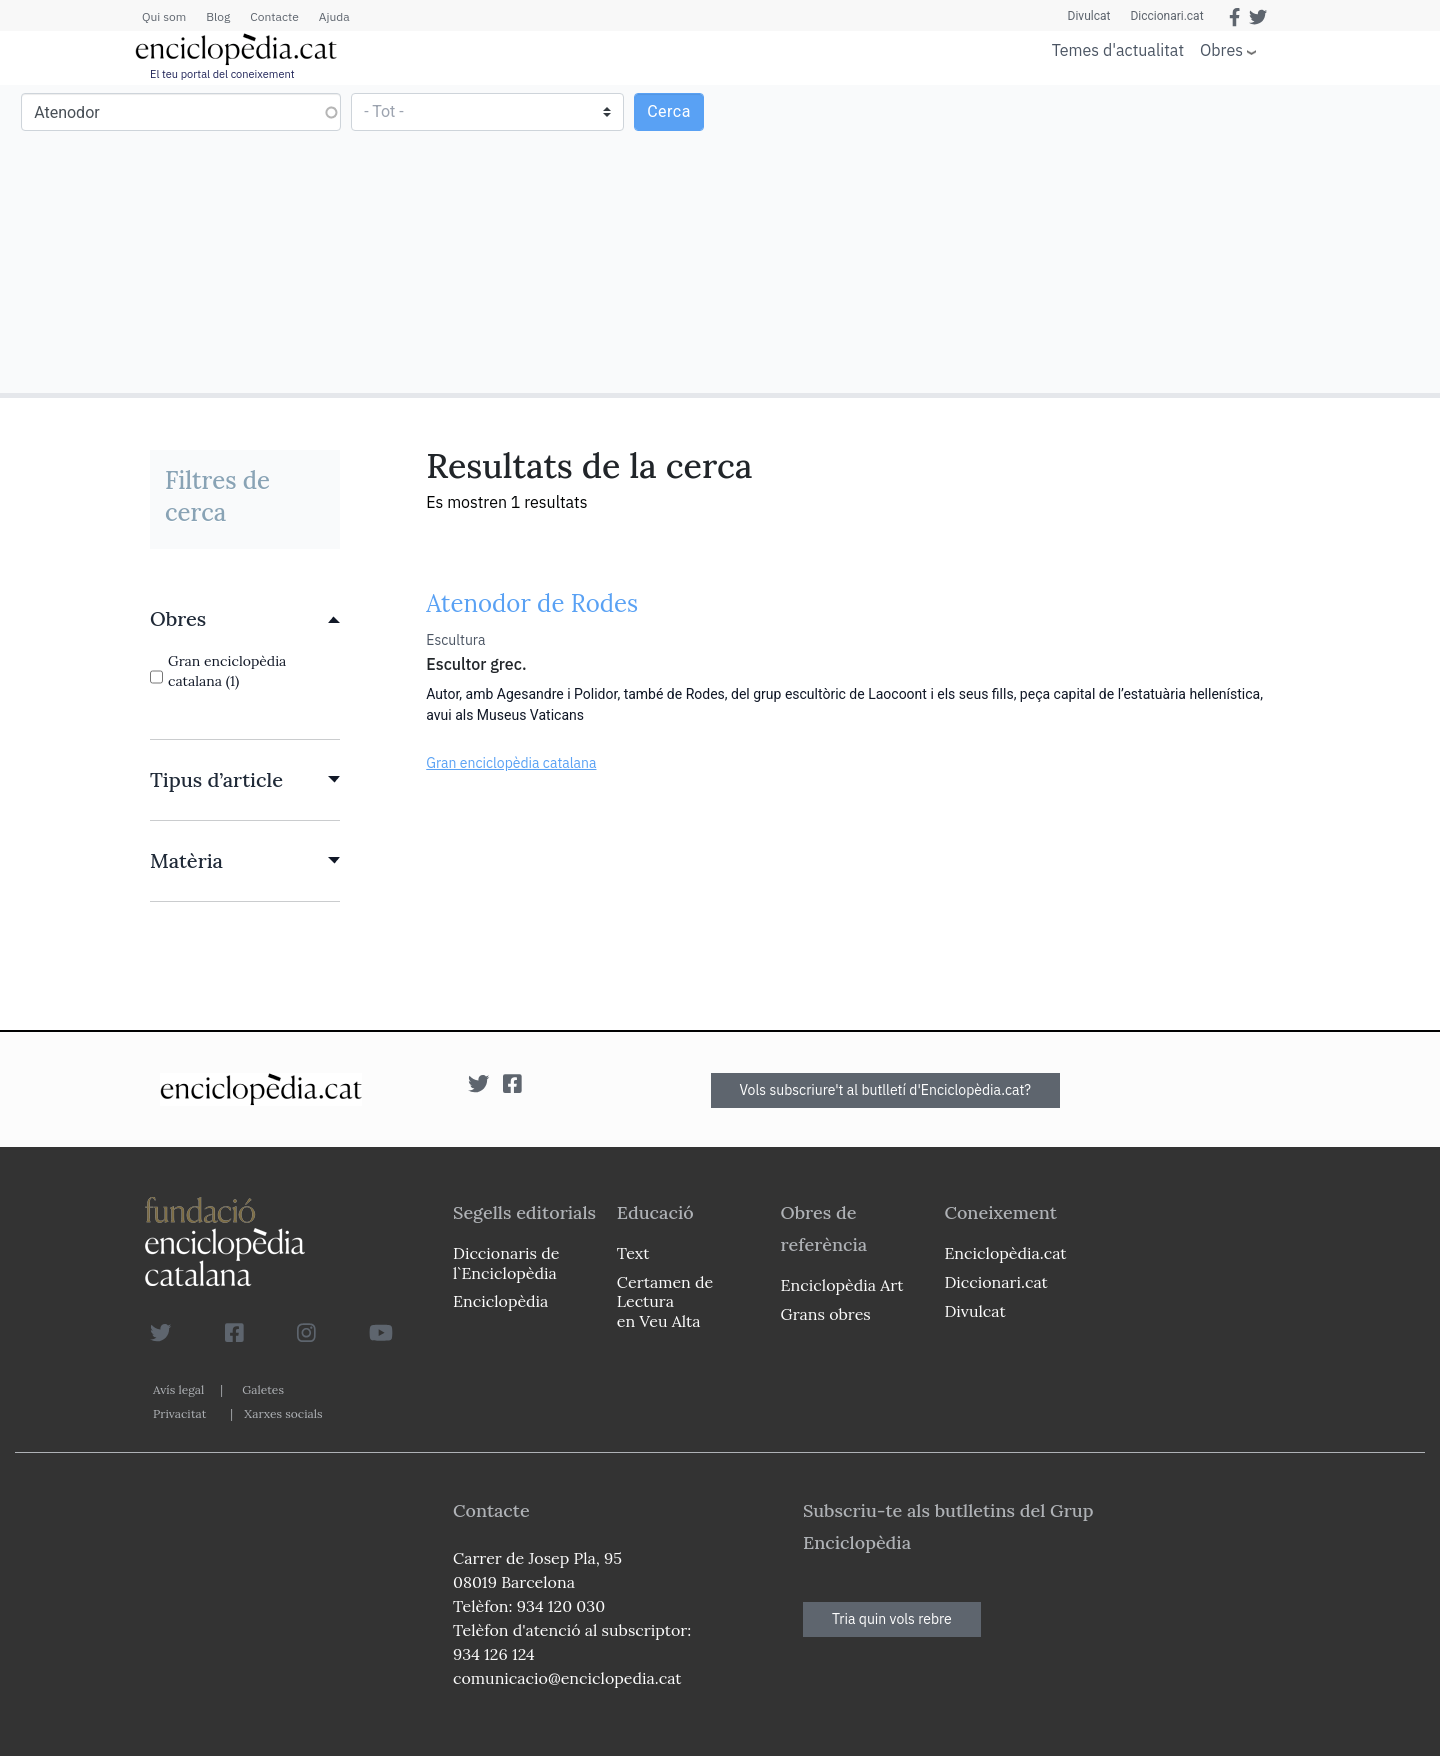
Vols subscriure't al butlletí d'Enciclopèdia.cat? (886, 1090)
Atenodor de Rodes (532, 603)
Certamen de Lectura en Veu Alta (665, 1301)
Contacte (274, 16)
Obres (1221, 49)
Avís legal (178, 1389)
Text (633, 1253)
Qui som (164, 16)
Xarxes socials (283, 1413)
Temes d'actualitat (1118, 50)
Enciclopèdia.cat (1005, 1253)
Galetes (263, 1389)
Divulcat (1089, 16)
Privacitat (179, 1413)
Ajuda (334, 16)
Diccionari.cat (1166, 16)
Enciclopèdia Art (842, 1285)
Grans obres (826, 1314)
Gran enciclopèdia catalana (511, 763)
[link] (245, 619)
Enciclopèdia (500, 1301)
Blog (218, 16)
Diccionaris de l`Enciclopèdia (506, 1262)
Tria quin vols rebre (892, 1619)
